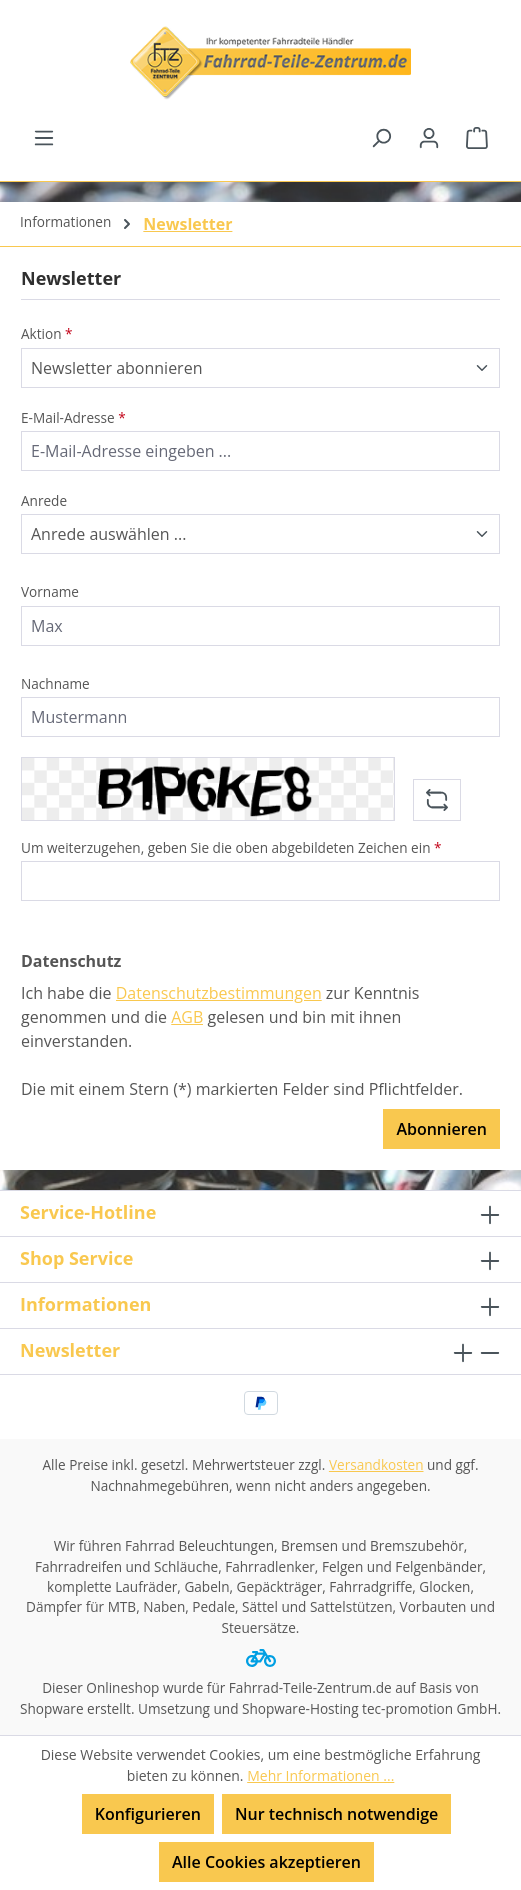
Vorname (50, 591)
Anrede (44, 500)
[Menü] (44, 137)
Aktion (47, 333)
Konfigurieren (148, 1814)
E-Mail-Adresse (73, 417)
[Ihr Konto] (429, 137)
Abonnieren (441, 1129)
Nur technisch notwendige (336, 1814)
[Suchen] (381, 137)
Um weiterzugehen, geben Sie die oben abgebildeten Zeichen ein (231, 847)
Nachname (55, 683)
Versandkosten (376, 1464)
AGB (187, 1017)
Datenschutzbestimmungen (219, 993)
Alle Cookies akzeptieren (266, 1862)
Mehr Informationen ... (320, 1775)
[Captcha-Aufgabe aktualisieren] (437, 800)
